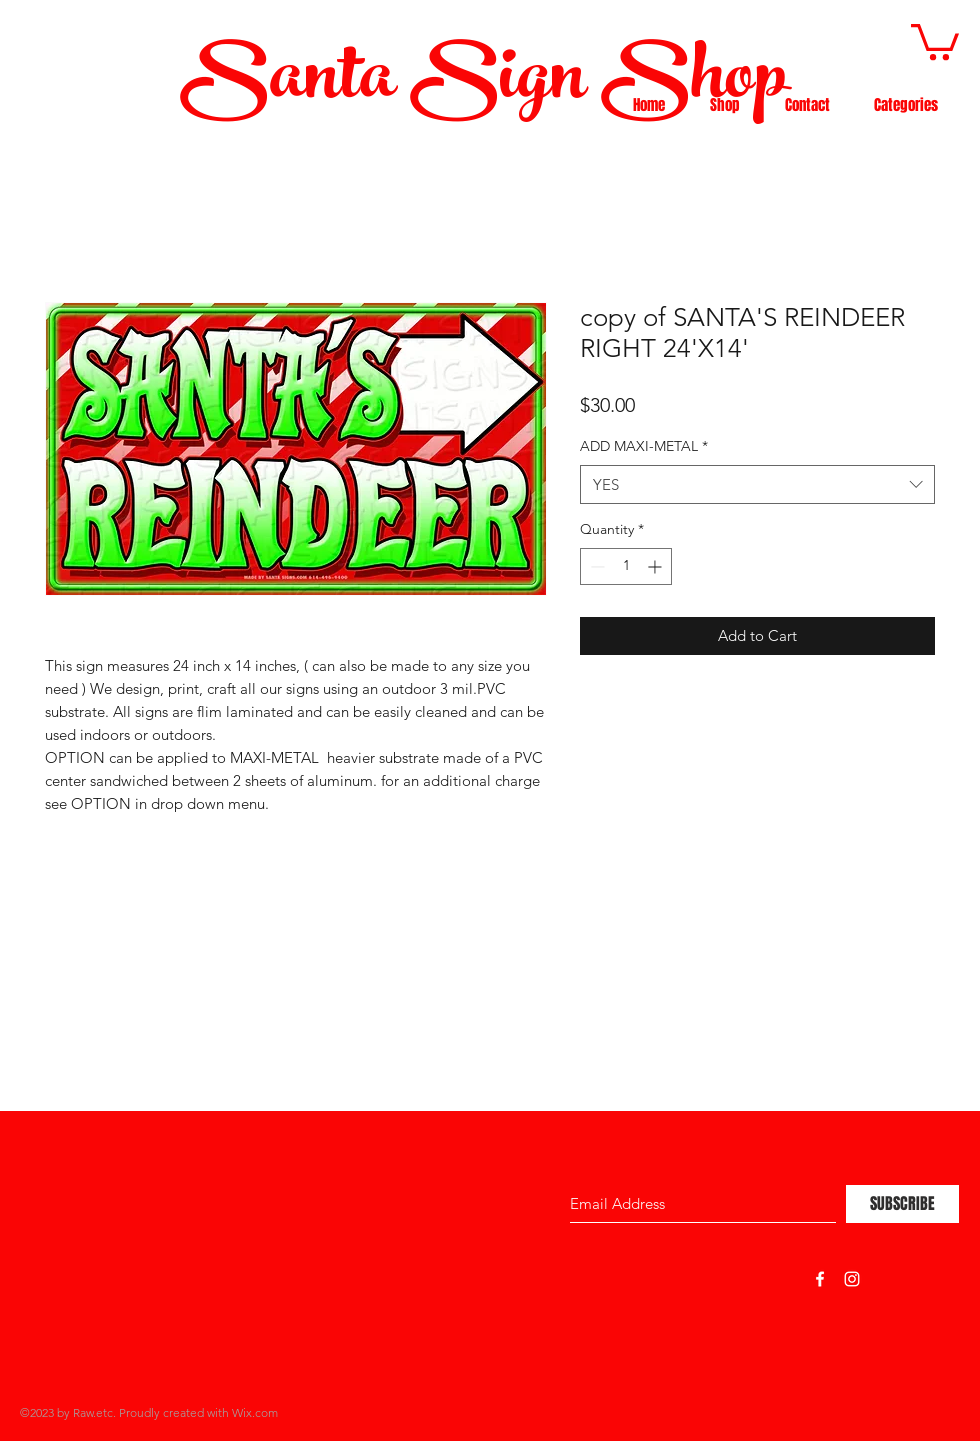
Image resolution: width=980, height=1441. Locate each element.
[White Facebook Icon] (820, 1279)
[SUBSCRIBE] (902, 1204)
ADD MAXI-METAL (644, 446)
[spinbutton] (626, 566)
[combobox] (757, 484)
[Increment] (656, 566)
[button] (935, 40)
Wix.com (255, 1412)
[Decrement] (595, 566)
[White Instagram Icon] (852, 1279)
